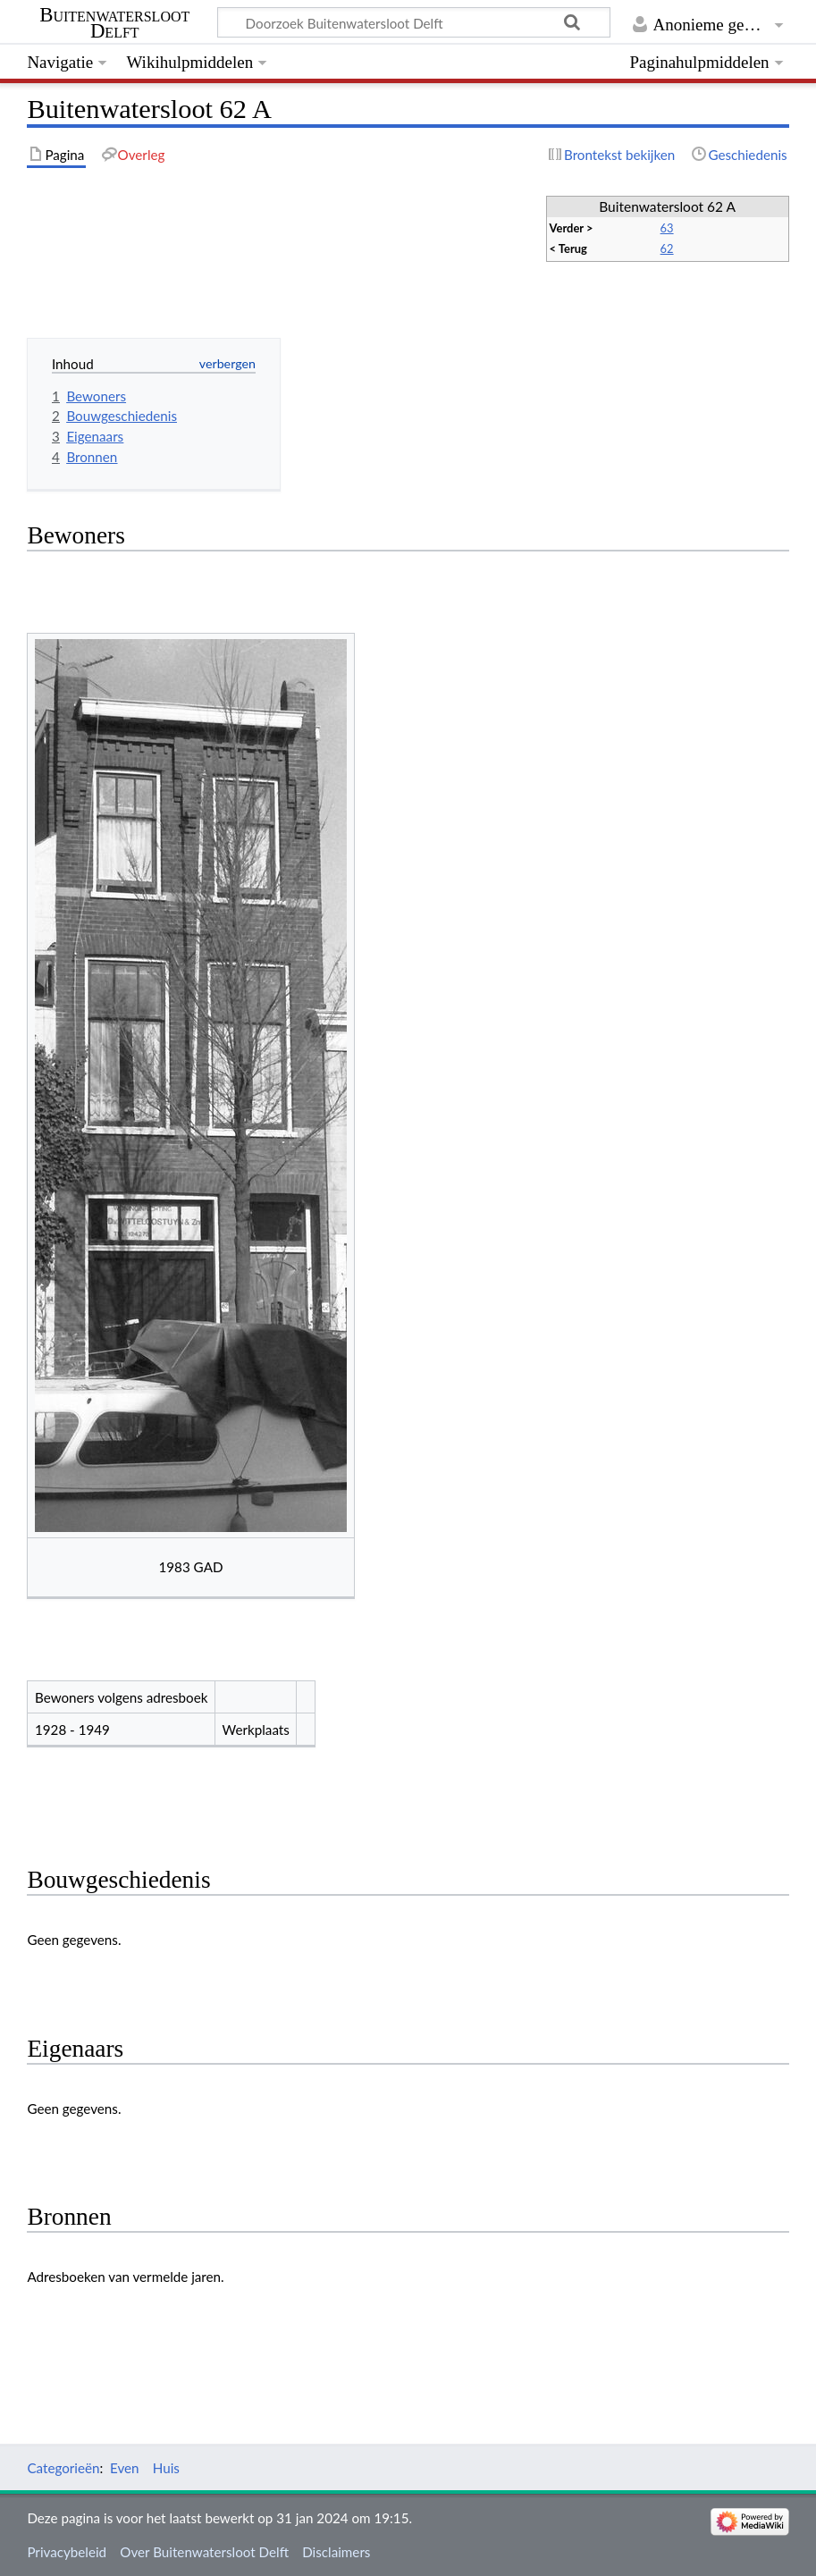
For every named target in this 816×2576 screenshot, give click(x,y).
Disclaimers (336, 2552)
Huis (166, 2468)
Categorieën (63, 2468)
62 (667, 248)
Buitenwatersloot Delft (114, 23)
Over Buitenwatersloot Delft (204, 2552)
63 (667, 228)
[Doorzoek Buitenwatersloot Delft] (414, 22)
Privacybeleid (66, 2552)
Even (124, 2468)
